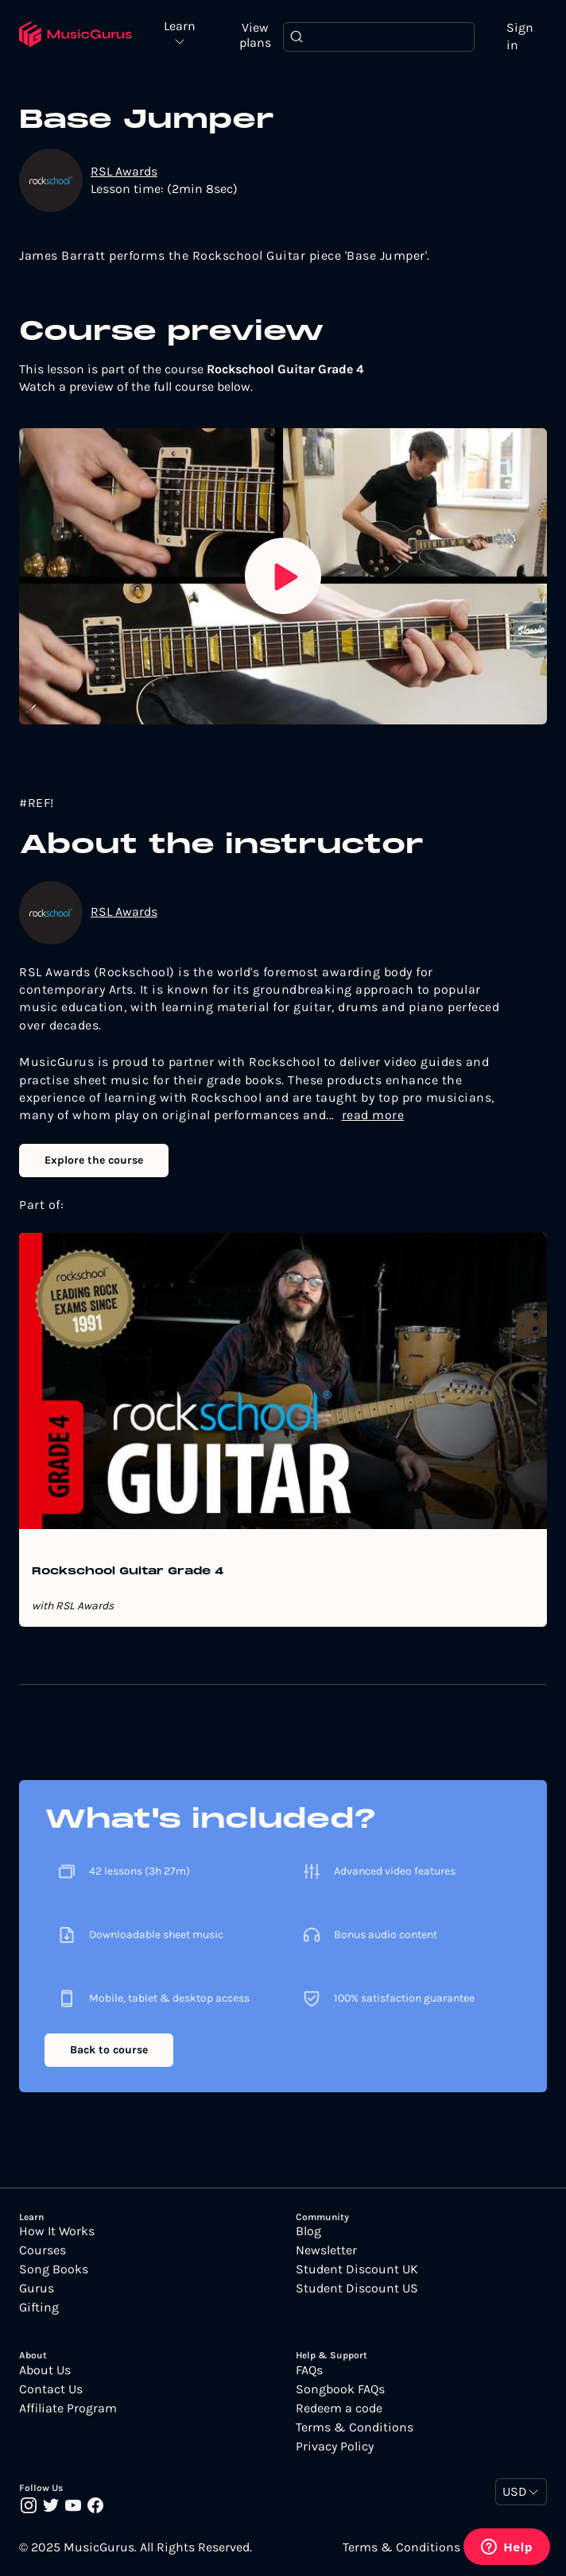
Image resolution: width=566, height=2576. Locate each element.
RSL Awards (124, 171)
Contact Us (51, 2389)
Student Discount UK (357, 2269)
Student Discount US (357, 2288)
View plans (255, 35)
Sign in (519, 36)
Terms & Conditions (354, 2427)
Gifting (39, 2307)
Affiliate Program (68, 2408)
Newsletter (326, 2250)
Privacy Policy (335, 2446)
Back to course (109, 2050)
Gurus (36, 2288)
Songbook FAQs (340, 2389)
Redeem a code (339, 2408)
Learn (180, 26)
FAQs (309, 2370)
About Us (45, 2370)
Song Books (53, 2269)
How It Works (57, 2231)
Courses (42, 2250)
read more (373, 1114)
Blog (308, 2231)
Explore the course (94, 1160)
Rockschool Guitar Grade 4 (128, 1572)
